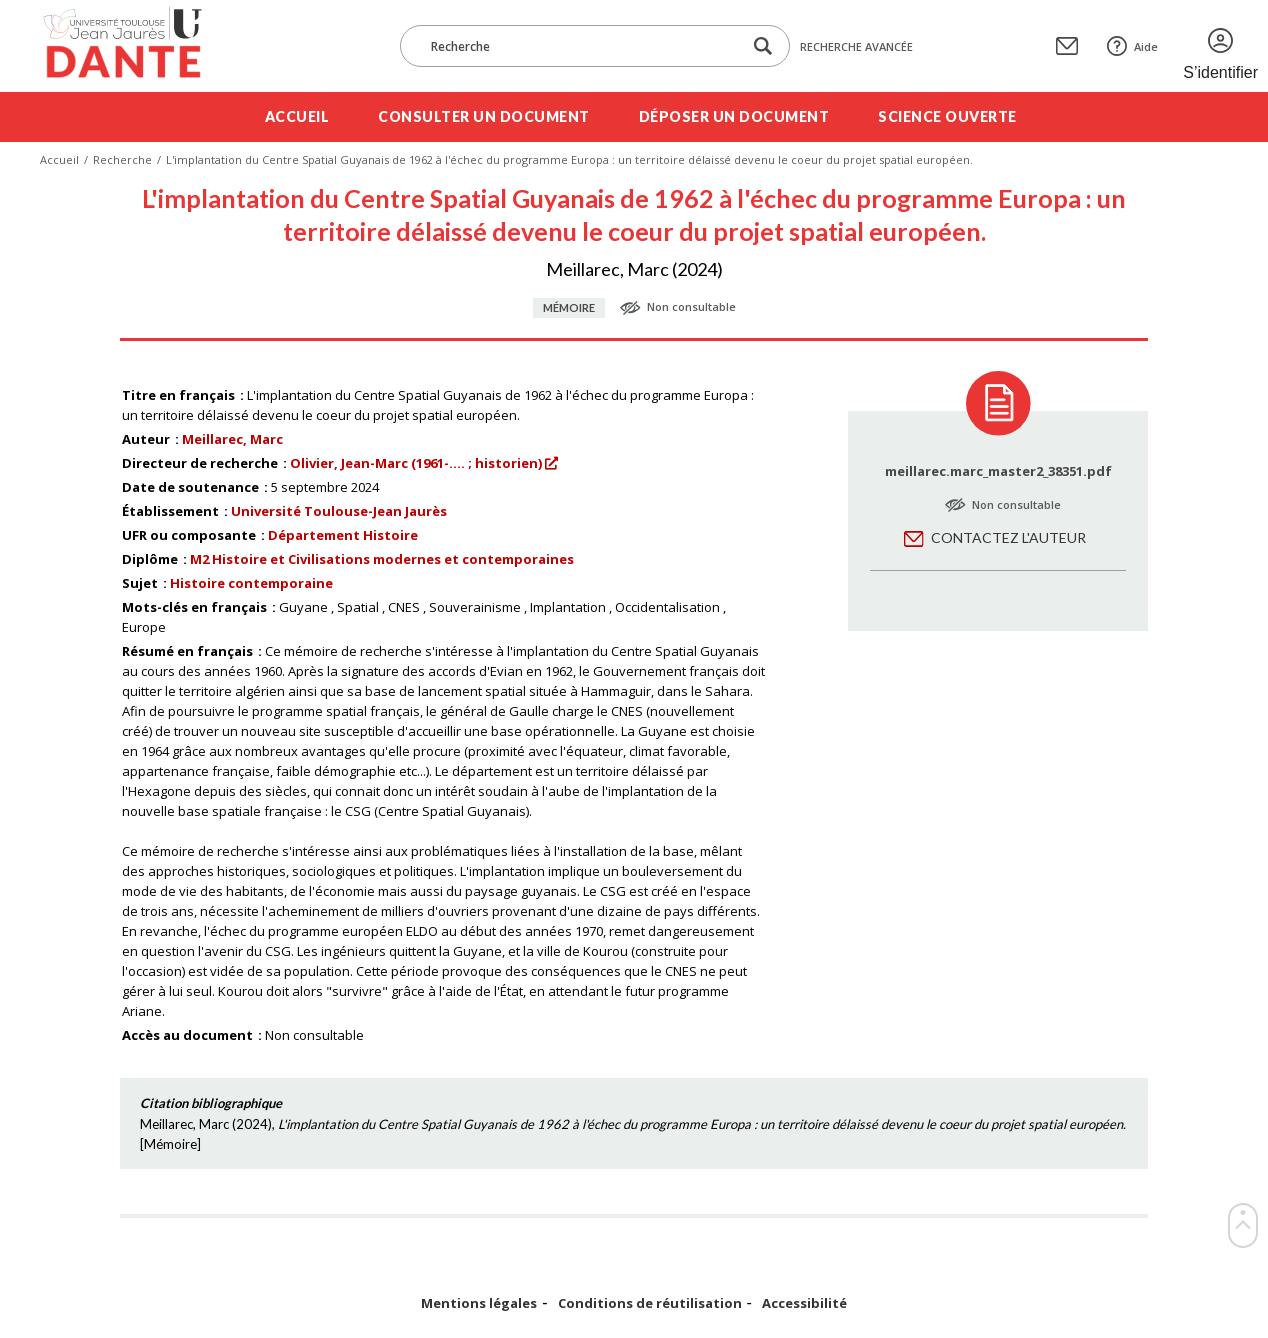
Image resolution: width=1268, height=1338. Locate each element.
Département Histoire (343, 535)
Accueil (297, 116)
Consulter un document (484, 116)
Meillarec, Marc (232, 439)
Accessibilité (804, 1303)
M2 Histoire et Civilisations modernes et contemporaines (382, 559)
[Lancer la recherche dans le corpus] (763, 46)
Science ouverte (947, 116)
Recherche (122, 159)
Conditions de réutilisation (650, 1303)
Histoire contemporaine (251, 583)
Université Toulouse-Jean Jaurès (339, 511)
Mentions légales (479, 1303)
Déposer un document (734, 116)
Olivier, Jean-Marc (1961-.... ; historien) (416, 463)
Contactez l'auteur (1008, 537)
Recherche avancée (856, 46)
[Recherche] (581, 46)
